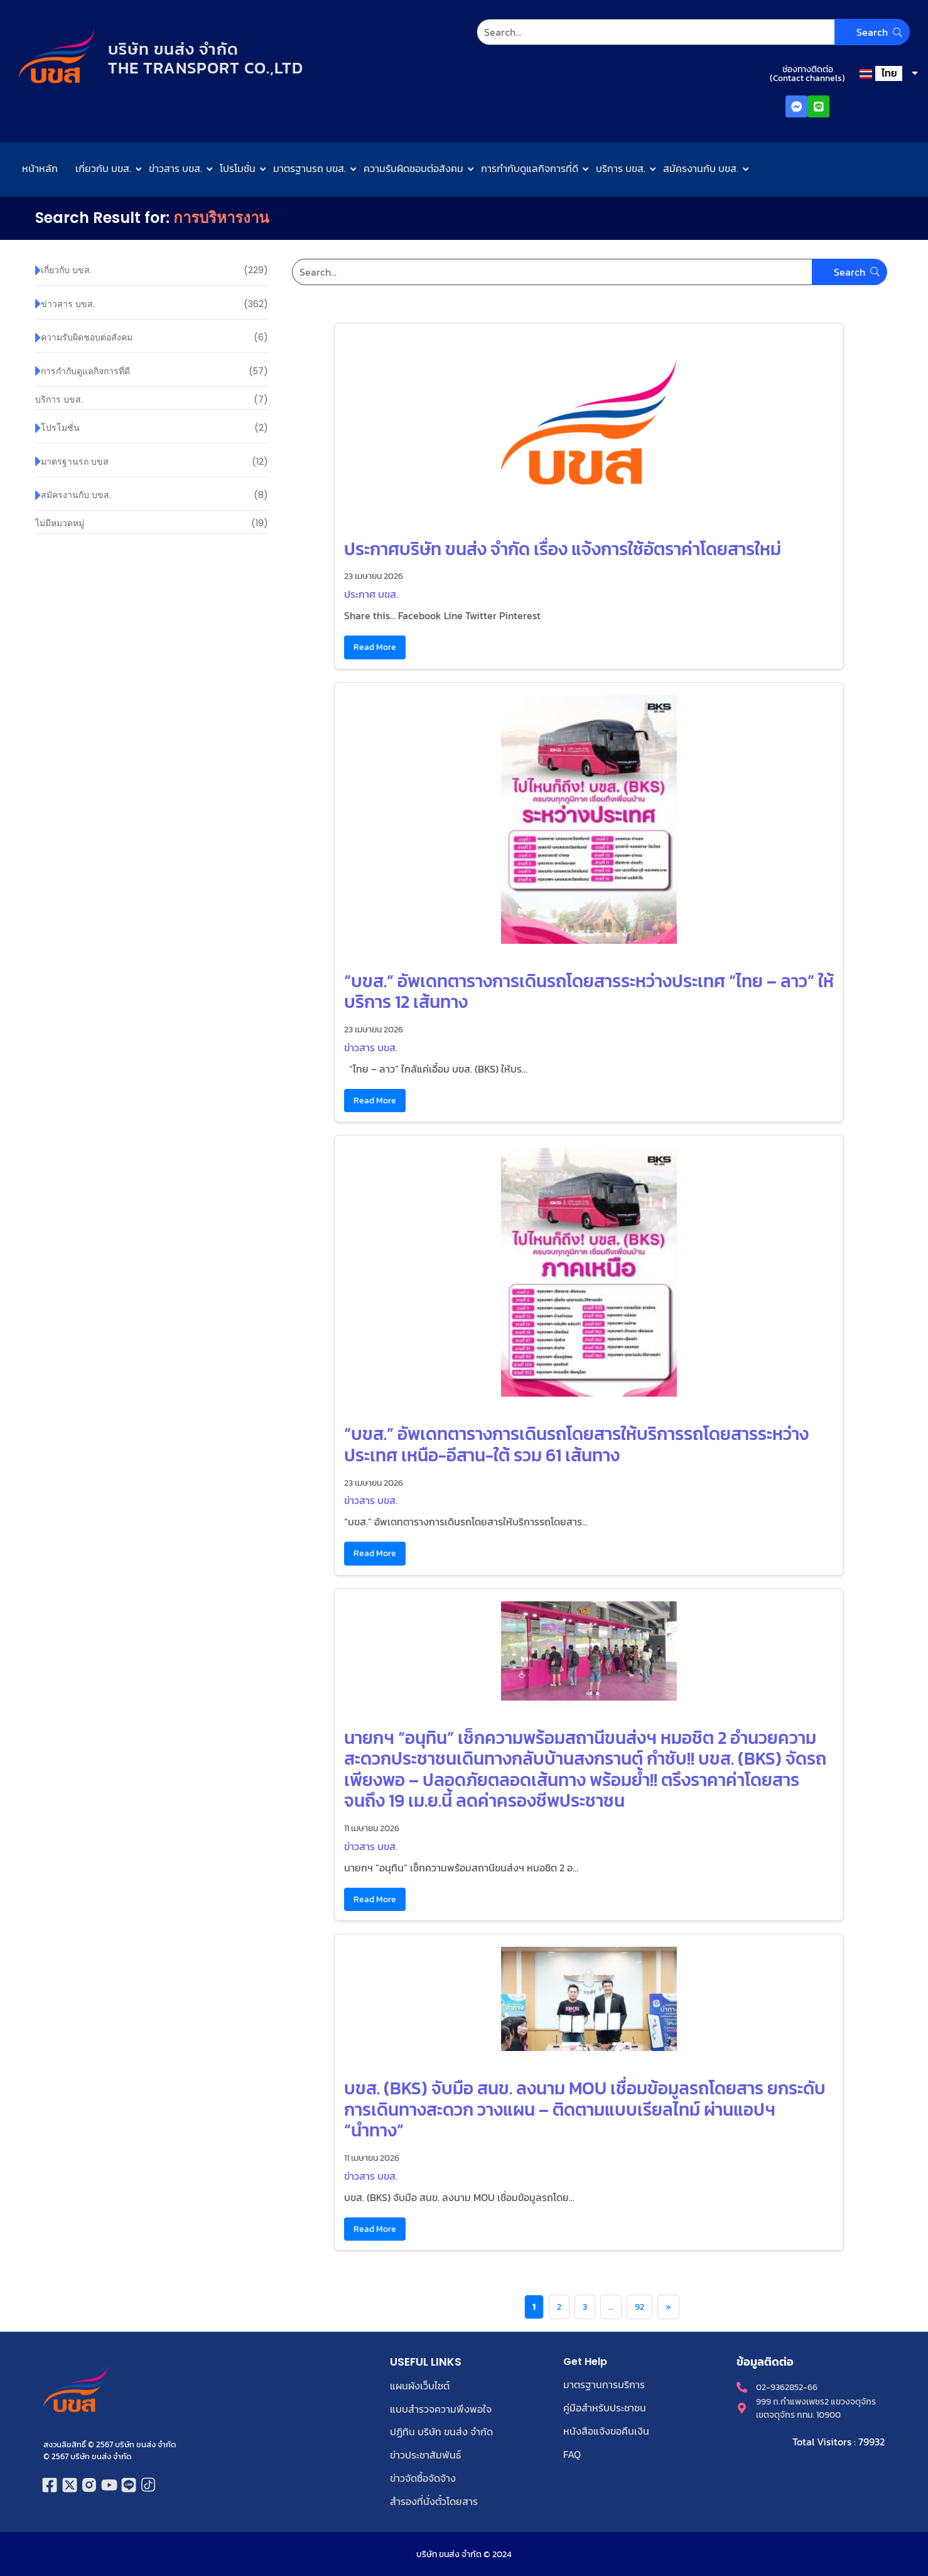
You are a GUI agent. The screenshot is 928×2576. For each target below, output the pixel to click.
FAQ (572, 2452)
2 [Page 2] (559, 2307)
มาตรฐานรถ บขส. (309, 168)
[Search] (693, 32)
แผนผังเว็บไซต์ (420, 2385)
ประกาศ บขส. (371, 594)
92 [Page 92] (639, 2307)
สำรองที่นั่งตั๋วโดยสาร (434, 2498)
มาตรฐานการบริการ (604, 2384)
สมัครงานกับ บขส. (700, 168)
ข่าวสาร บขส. (175, 168)
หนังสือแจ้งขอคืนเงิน (606, 2429)
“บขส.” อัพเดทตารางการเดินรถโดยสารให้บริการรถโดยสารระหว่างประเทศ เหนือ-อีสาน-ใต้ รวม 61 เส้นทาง (576, 1444)
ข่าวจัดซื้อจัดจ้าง (423, 2476)
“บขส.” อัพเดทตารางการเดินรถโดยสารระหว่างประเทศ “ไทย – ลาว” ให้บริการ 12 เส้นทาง (589, 991)
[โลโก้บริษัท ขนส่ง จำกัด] (57, 57)
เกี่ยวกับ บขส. (103, 168)
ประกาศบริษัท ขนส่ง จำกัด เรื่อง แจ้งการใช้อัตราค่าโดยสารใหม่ (562, 549)
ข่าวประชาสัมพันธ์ (425, 2453)
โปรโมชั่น (238, 168)
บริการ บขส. (620, 168)
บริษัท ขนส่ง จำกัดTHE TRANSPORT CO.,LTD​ (208, 58)
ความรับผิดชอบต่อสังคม (413, 168)
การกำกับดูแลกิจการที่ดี (529, 168)
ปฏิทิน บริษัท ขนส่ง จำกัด (441, 2430)
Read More (374, 647)
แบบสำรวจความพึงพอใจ (441, 2408)
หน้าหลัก (40, 168)
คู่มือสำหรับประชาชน (604, 2407)
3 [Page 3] (585, 2307)
